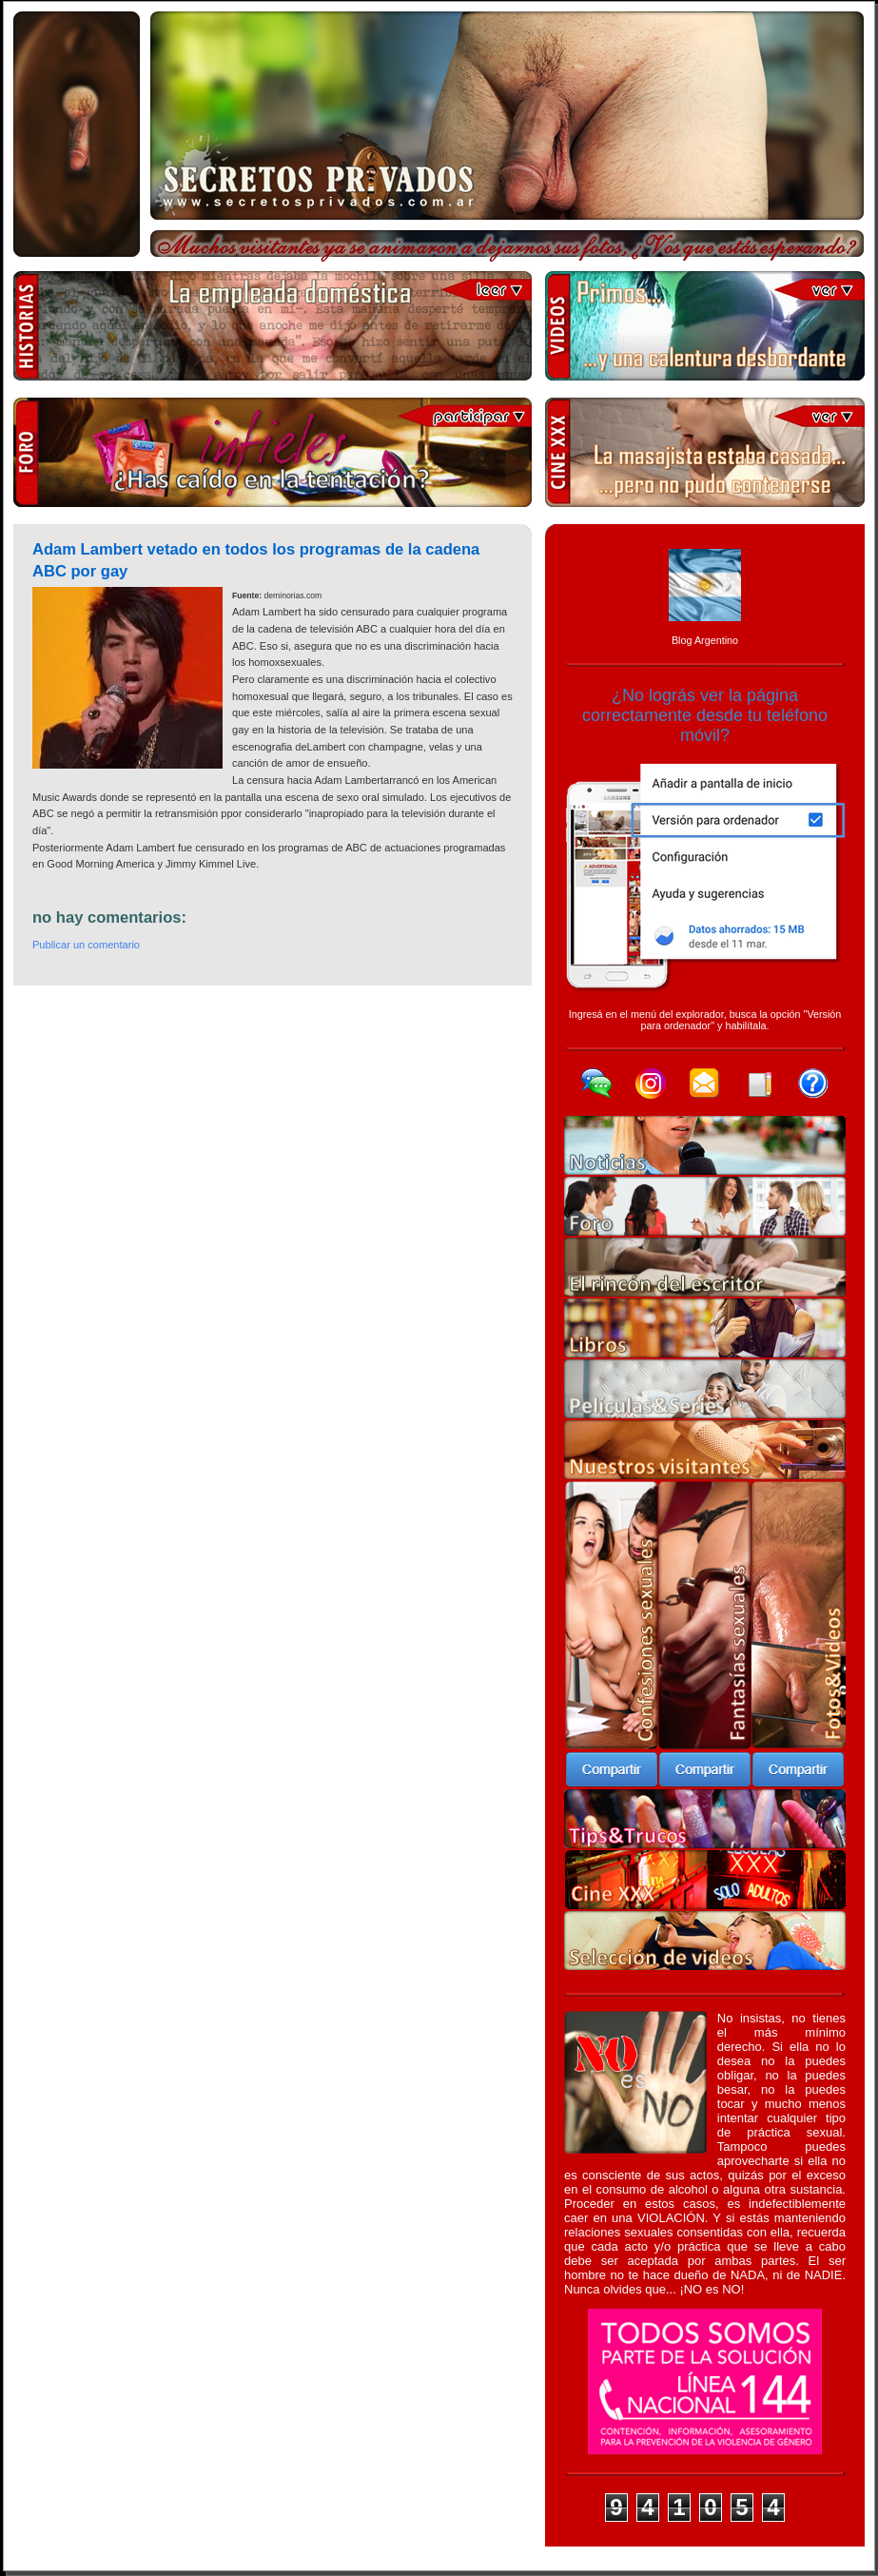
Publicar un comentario (86, 944)
